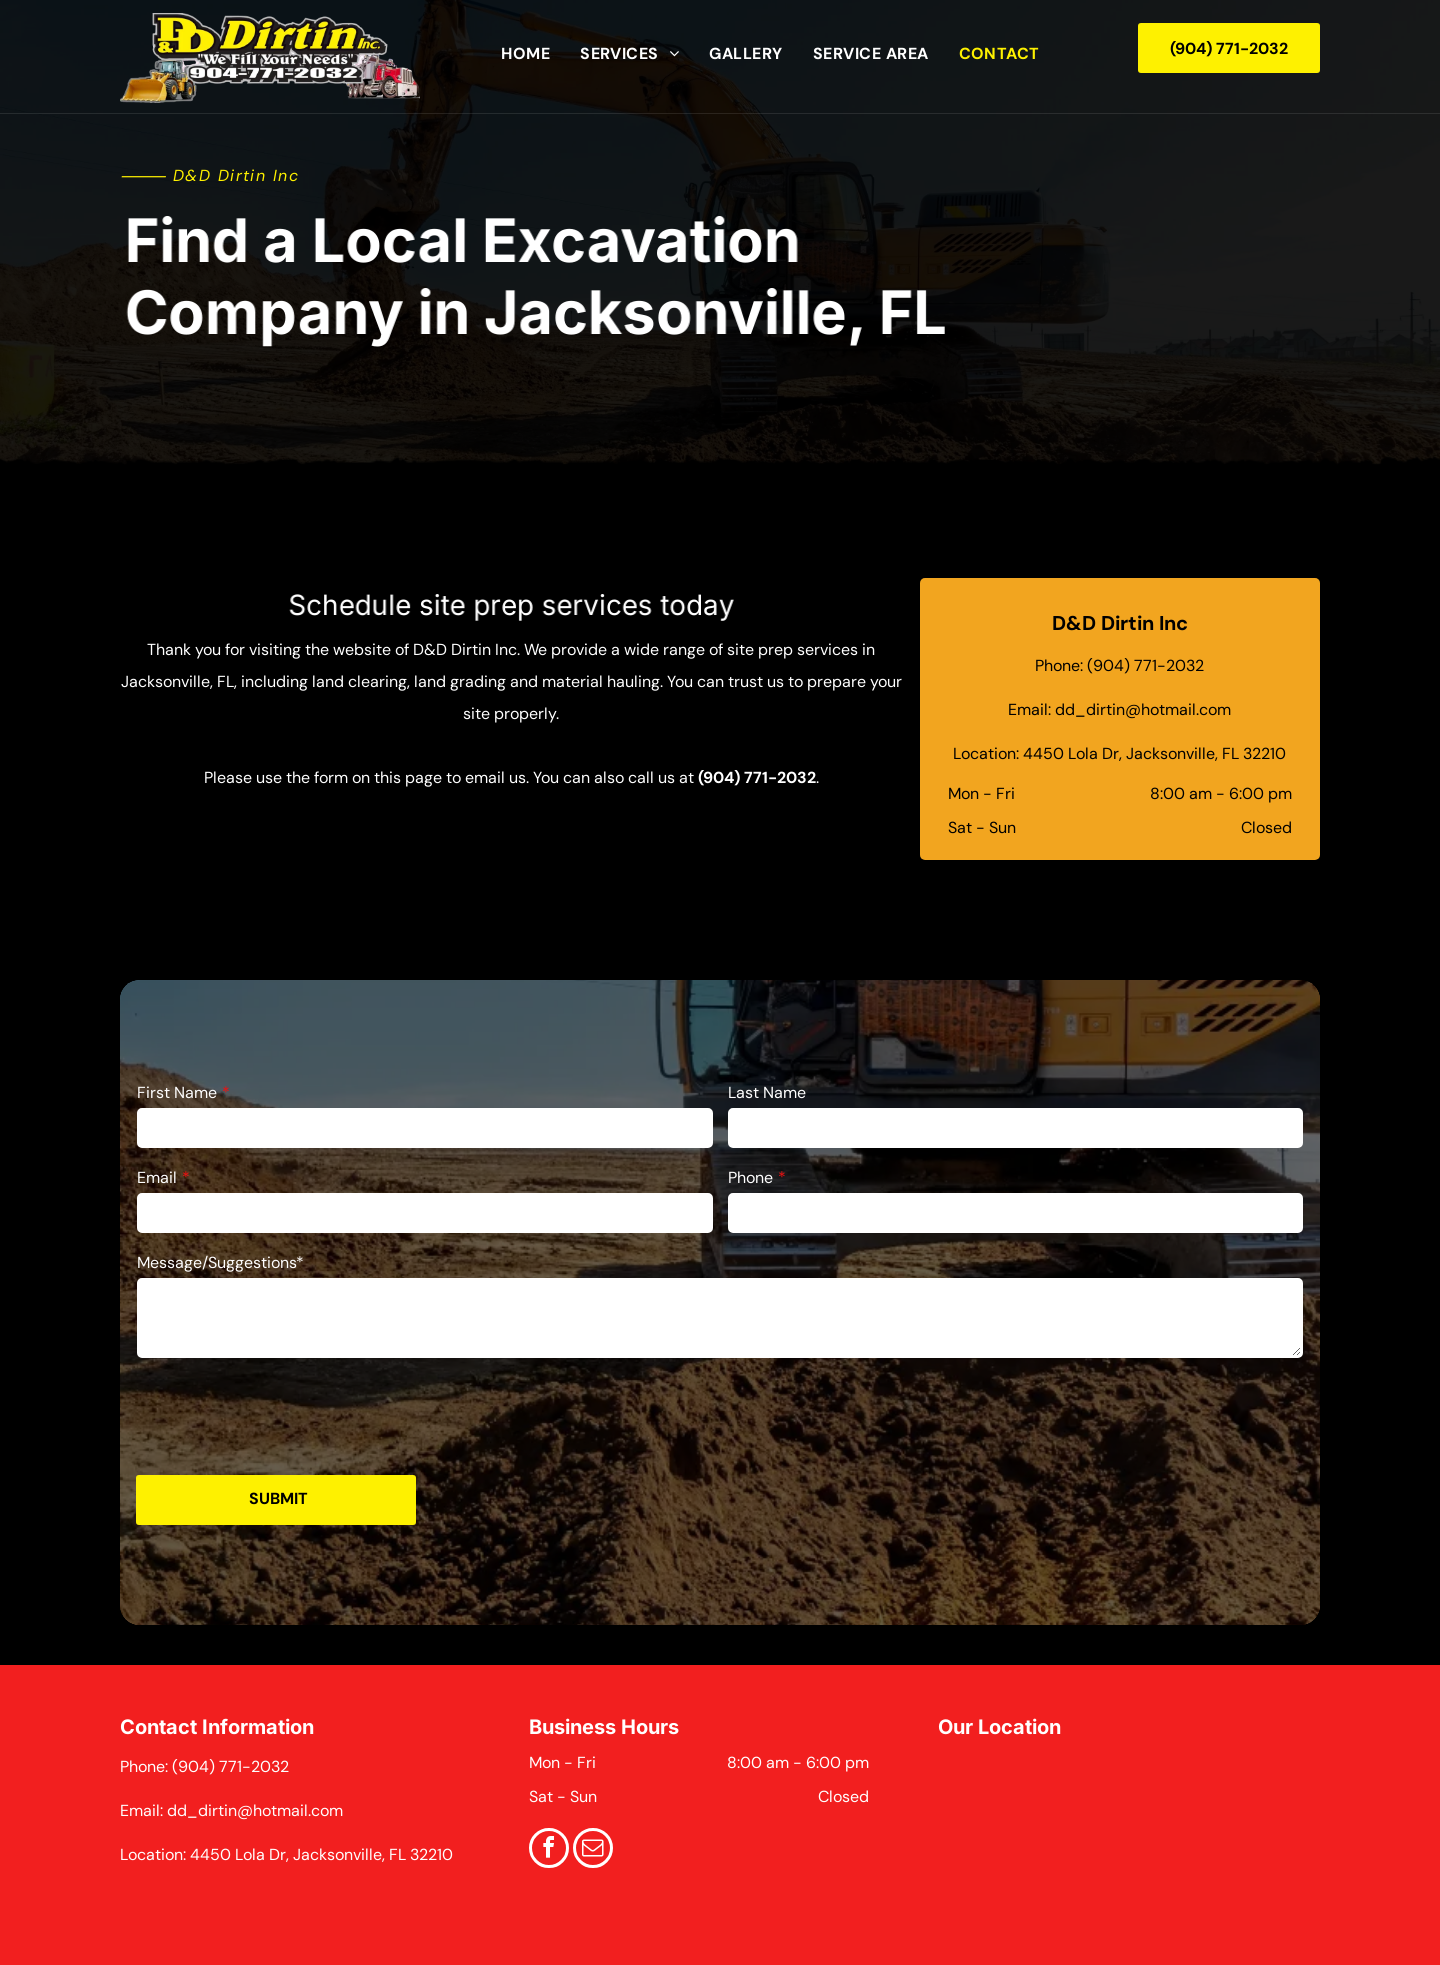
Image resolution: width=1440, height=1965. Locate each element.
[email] (593, 1850)
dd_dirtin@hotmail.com (1143, 709)
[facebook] (549, 1850)
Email (157, 1177)
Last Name (767, 1092)
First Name (177, 1092)
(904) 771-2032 (757, 777)
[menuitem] (525, 54)
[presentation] (289, 1415)
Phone (750, 1177)
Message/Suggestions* (220, 1262)
